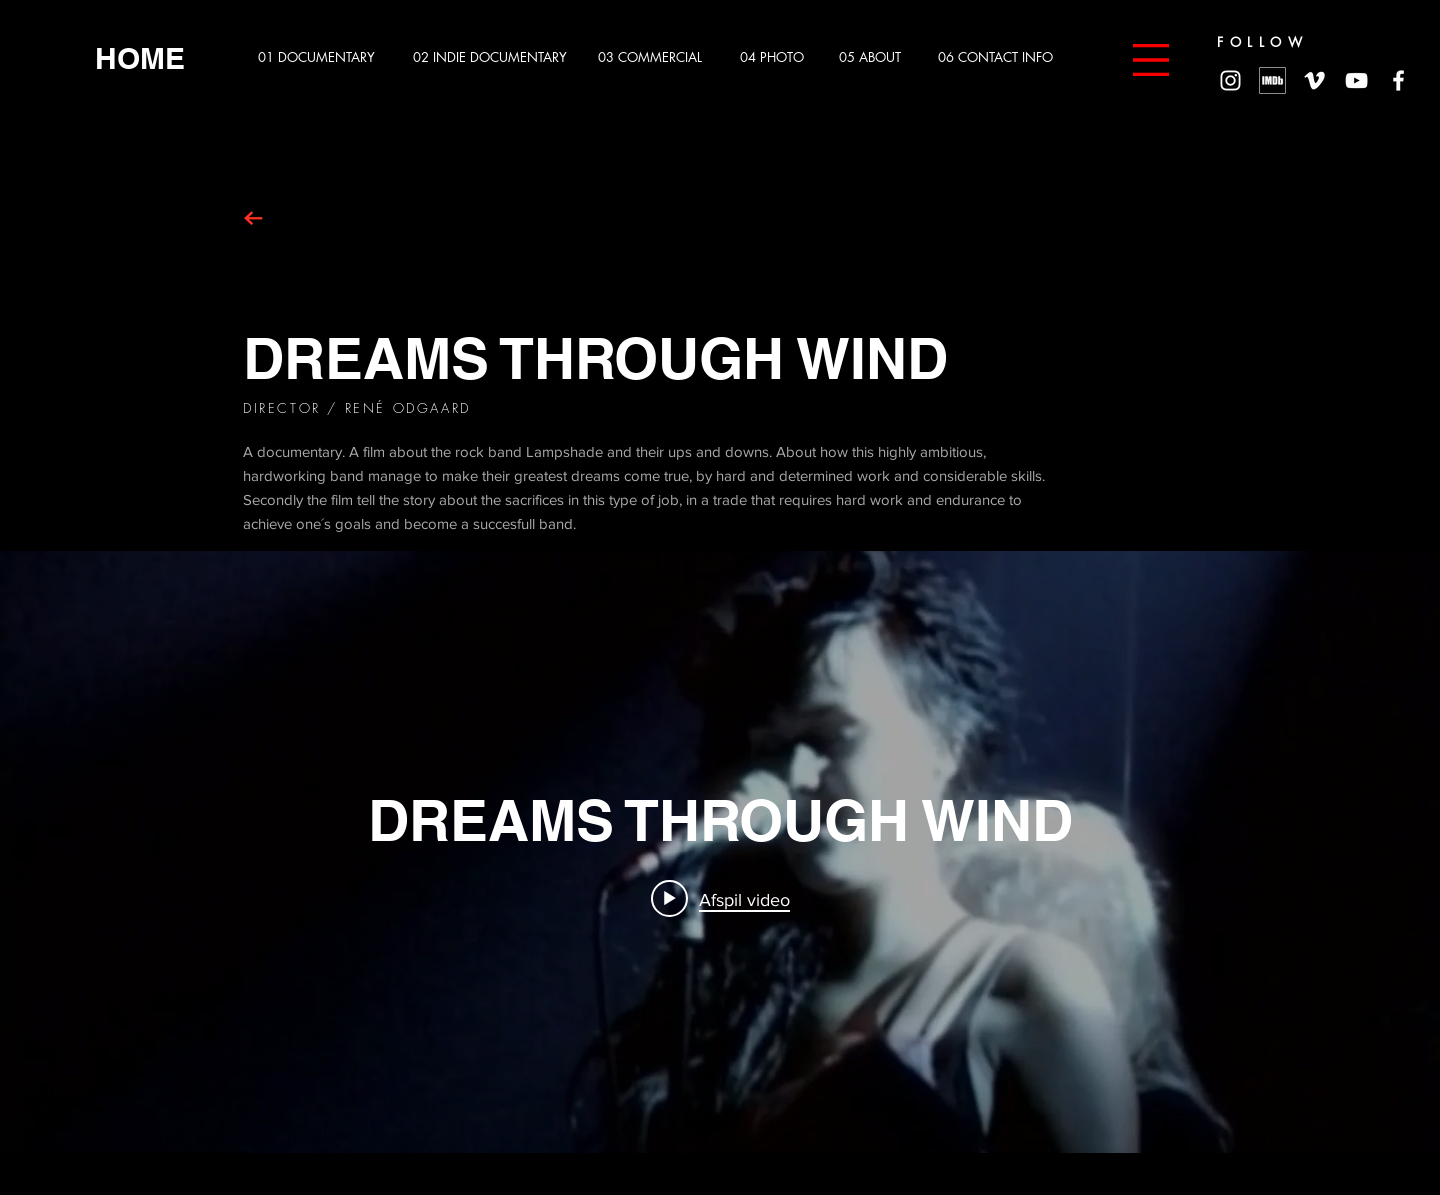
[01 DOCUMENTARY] (322, 57)
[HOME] (140, 57)
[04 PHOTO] (778, 57)
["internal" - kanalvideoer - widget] (720, 852)
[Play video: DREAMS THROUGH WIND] (720, 899)
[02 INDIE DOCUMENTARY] (492, 57)
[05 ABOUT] (877, 57)
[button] (1151, 60)
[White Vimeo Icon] (1314, 80)
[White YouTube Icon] (1356, 80)
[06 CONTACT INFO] (1002, 57)
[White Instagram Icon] (1230, 80)
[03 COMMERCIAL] (656, 57)
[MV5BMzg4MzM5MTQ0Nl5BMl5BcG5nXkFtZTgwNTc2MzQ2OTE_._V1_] (1272, 80)
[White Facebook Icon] (1398, 80)
